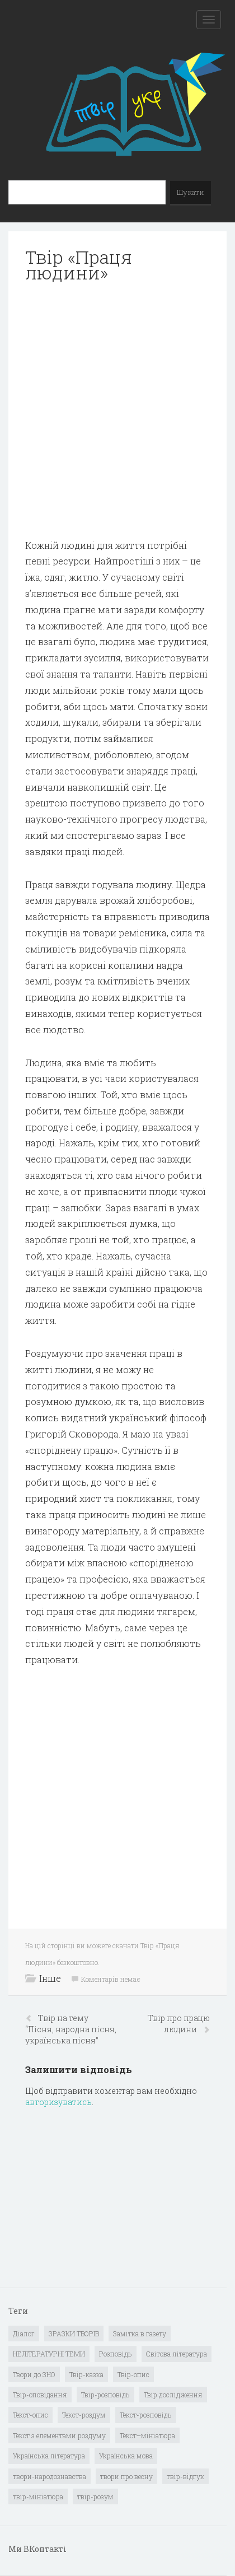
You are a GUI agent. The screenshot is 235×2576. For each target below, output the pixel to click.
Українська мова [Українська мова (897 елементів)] (126, 2455)
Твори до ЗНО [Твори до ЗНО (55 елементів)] (34, 2374)
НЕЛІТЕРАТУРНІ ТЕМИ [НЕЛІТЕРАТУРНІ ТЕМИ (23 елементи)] (49, 2353)
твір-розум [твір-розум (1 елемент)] (95, 2496)
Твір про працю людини (179, 2023)
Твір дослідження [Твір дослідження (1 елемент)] (173, 2394)
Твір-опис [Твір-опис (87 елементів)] (133, 2374)
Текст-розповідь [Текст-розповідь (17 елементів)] (146, 2414)
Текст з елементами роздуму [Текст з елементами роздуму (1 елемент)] (59, 2435)
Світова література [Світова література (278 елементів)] (176, 2353)
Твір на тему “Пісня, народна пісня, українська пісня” (70, 2029)
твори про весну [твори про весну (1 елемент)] (126, 2476)
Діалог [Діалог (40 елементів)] (24, 2333)
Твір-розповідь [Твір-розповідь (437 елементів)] (105, 2394)
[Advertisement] (117, 411)
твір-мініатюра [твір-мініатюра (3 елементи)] (38, 2496)
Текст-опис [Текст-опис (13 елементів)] (30, 2414)
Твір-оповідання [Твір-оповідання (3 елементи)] (40, 2394)
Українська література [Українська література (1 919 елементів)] (49, 2455)
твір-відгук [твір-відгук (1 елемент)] (185, 2476)
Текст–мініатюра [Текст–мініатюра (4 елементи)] (147, 2435)
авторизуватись (58, 2102)
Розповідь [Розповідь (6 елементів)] (115, 2353)
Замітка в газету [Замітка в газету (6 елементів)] (139, 2333)
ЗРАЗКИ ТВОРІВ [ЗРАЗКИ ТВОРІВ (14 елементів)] (74, 2333)
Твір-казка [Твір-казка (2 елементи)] (86, 2374)
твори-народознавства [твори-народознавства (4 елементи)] (49, 2476)
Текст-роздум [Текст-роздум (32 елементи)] (84, 2414)
